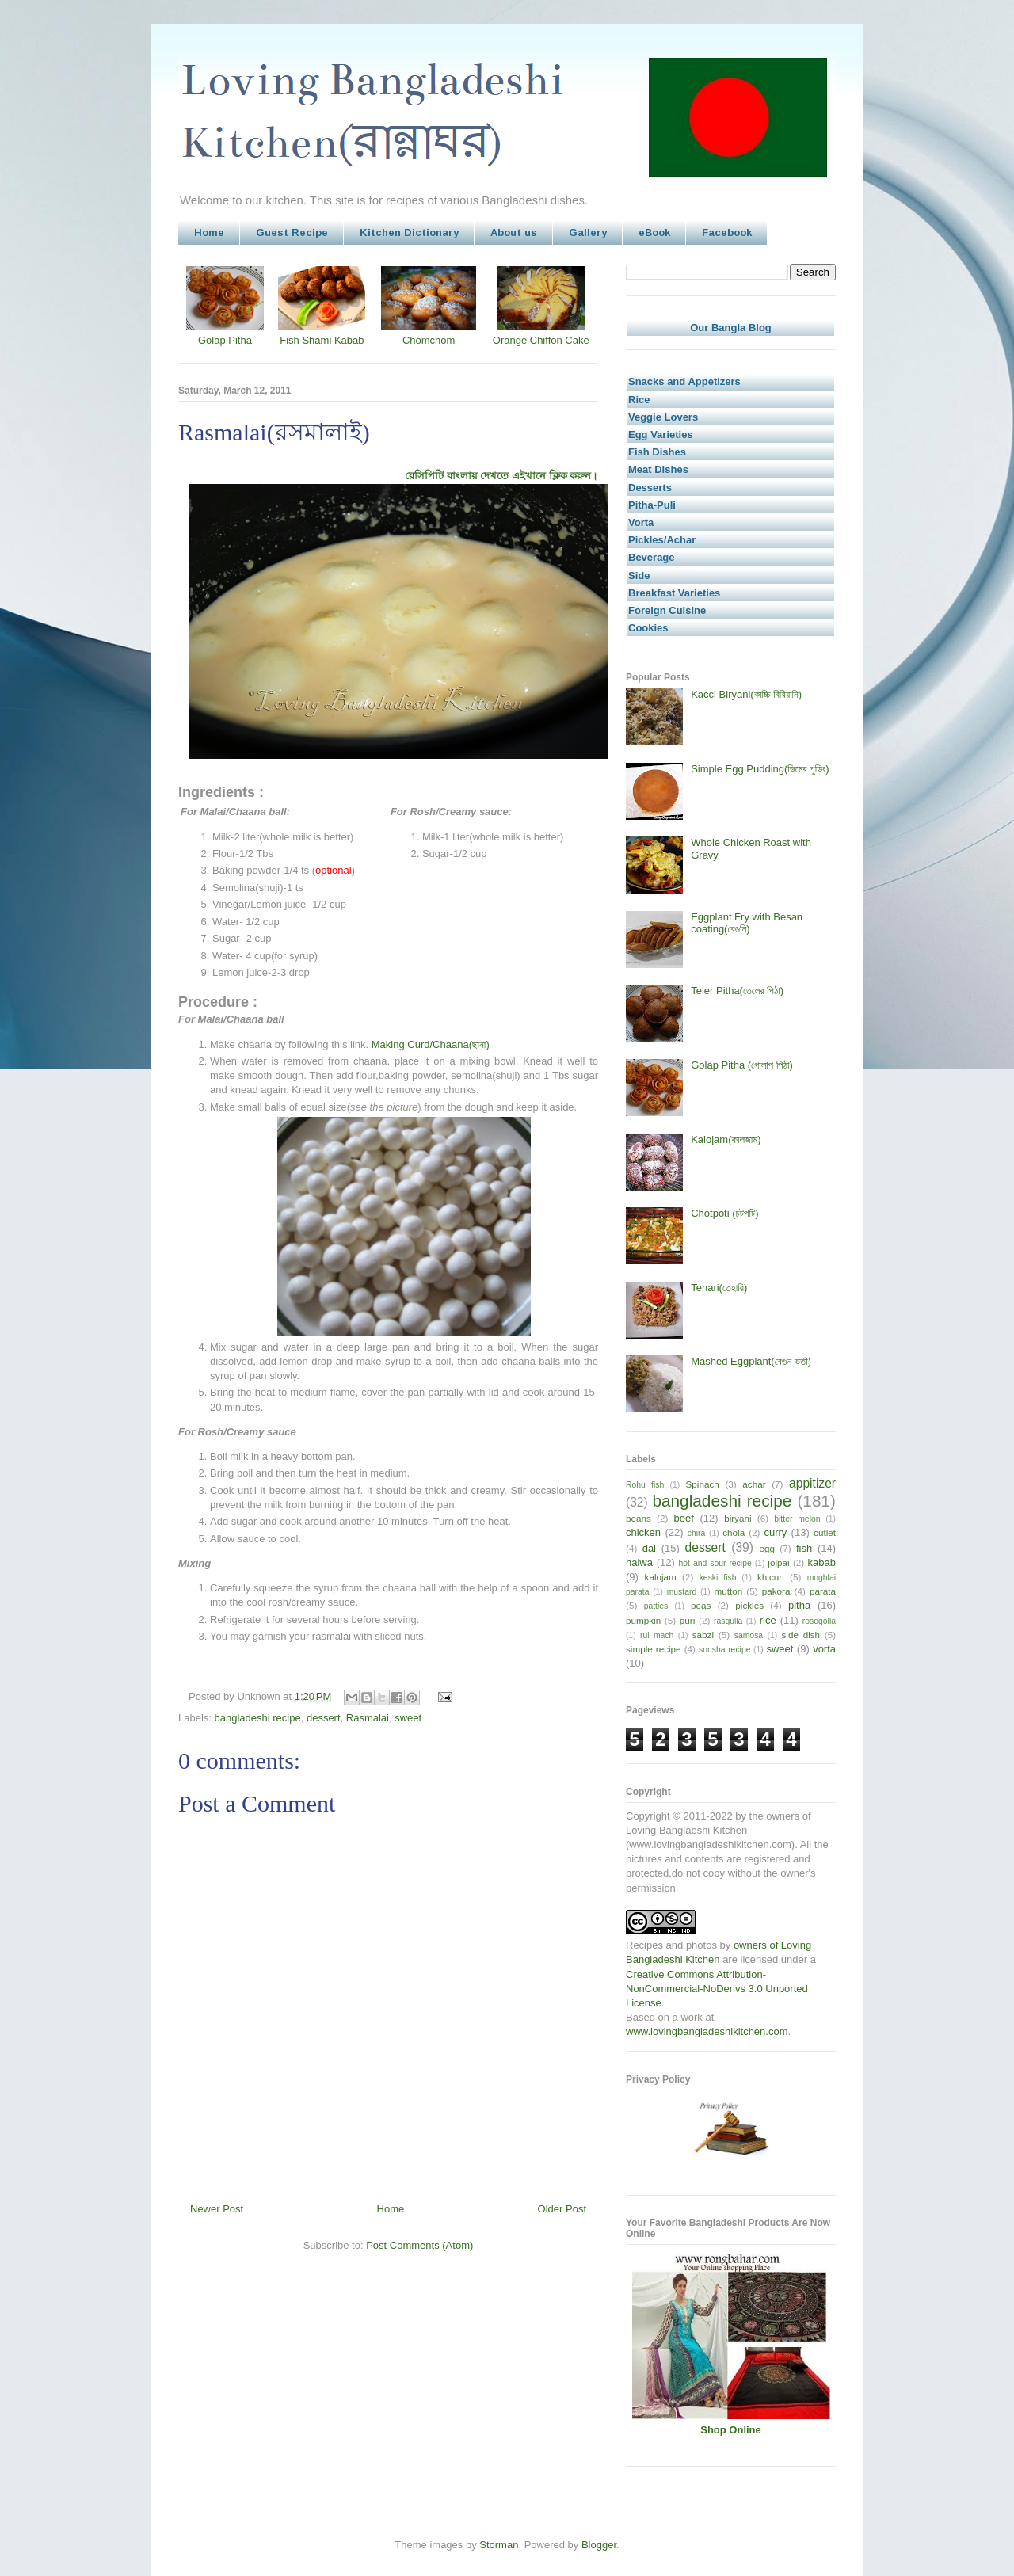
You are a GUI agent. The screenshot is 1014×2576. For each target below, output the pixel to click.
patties (656, 1606)
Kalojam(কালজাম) (725, 1139)
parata (823, 1591)
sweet (408, 1718)
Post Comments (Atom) (419, 2245)
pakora (776, 1591)
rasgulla (728, 1621)
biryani (737, 1518)
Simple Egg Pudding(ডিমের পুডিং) (760, 769)
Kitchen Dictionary (409, 232)
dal (649, 1548)
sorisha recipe (724, 1649)
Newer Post (216, 2209)
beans (638, 1518)
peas (701, 1605)
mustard (682, 1591)
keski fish (718, 1577)
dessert (324, 1718)
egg (767, 1548)
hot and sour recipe (715, 1563)
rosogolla (819, 1621)
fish (804, 1548)
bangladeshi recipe (258, 1718)
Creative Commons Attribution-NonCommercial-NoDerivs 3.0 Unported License (717, 1988)
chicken (643, 1532)
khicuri (770, 1577)
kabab (822, 1562)
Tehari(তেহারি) (719, 1288)
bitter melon (797, 1519)
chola (733, 1532)
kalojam (661, 1577)
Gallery (588, 232)
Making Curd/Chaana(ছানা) (431, 1044)
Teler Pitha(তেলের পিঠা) (737, 990)
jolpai (778, 1562)
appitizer (812, 1483)
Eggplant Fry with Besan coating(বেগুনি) (746, 923)
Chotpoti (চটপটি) (724, 1213)
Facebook (727, 232)
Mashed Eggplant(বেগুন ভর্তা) (751, 1361)
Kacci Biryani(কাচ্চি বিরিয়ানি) (746, 694)
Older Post (562, 2209)
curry (775, 1532)
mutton (728, 1591)
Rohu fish (645, 1484)
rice (768, 1620)
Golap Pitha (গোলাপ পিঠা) (742, 1065)
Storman (498, 2545)
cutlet (825, 1532)
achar (753, 1484)
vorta (824, 1649)
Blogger (598, 2545)
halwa (639, 1562)
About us (513, 232)
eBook (654, 232)
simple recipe (653, 1649)
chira (697, 1533)
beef (684, 1518)
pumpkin (643, 1620)
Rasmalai (367, 1718)
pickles (749, 1605)
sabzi (703, 1634)
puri (688, 1620)
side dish (801, 1634)
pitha (799, 1605)
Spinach (702, 1484)
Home (209, 232)
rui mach (656, 1635)
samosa (748, 1635)
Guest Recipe (292, 232)
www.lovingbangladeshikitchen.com (707, 2031)
